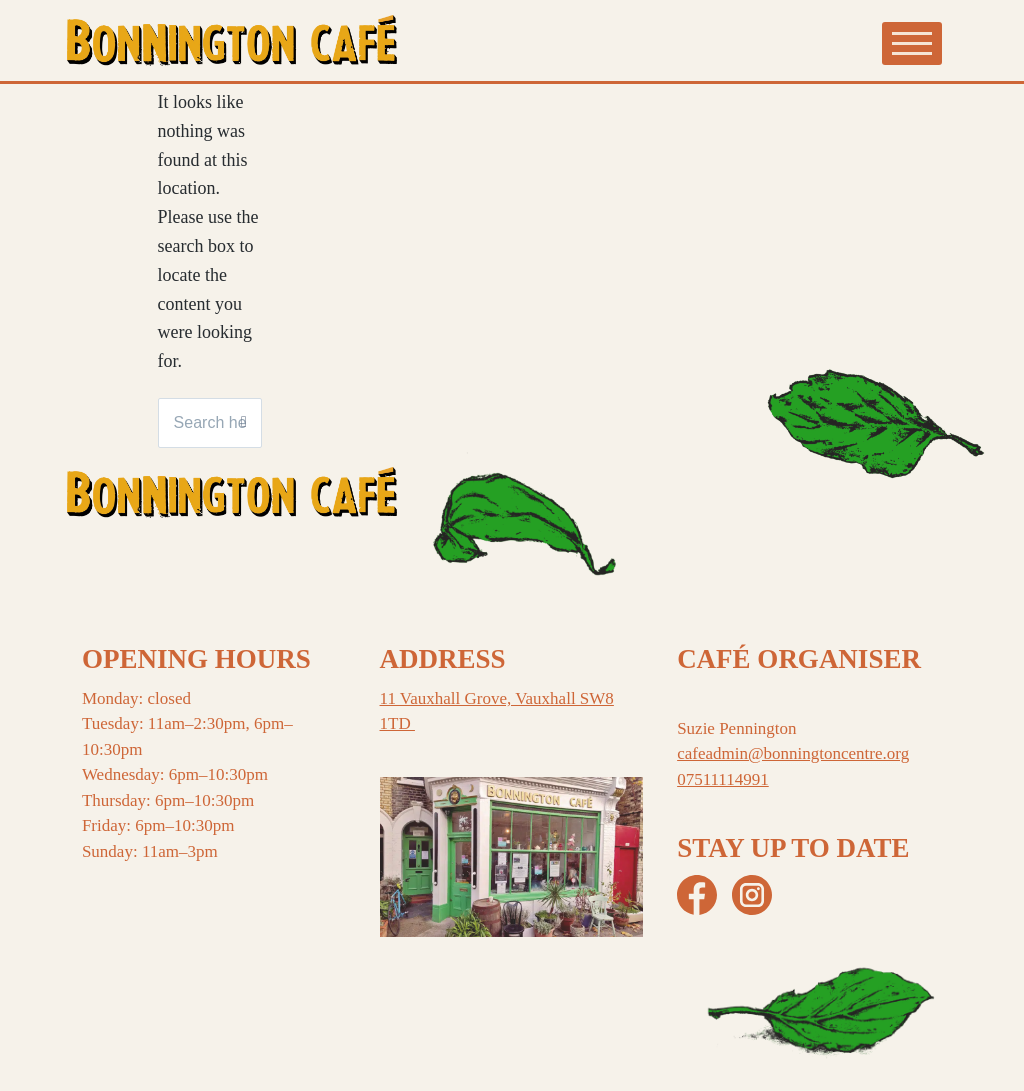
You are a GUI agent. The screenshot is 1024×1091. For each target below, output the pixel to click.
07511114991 (723, 779)
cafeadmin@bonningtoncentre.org (793, 753)
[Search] (244, 423)
